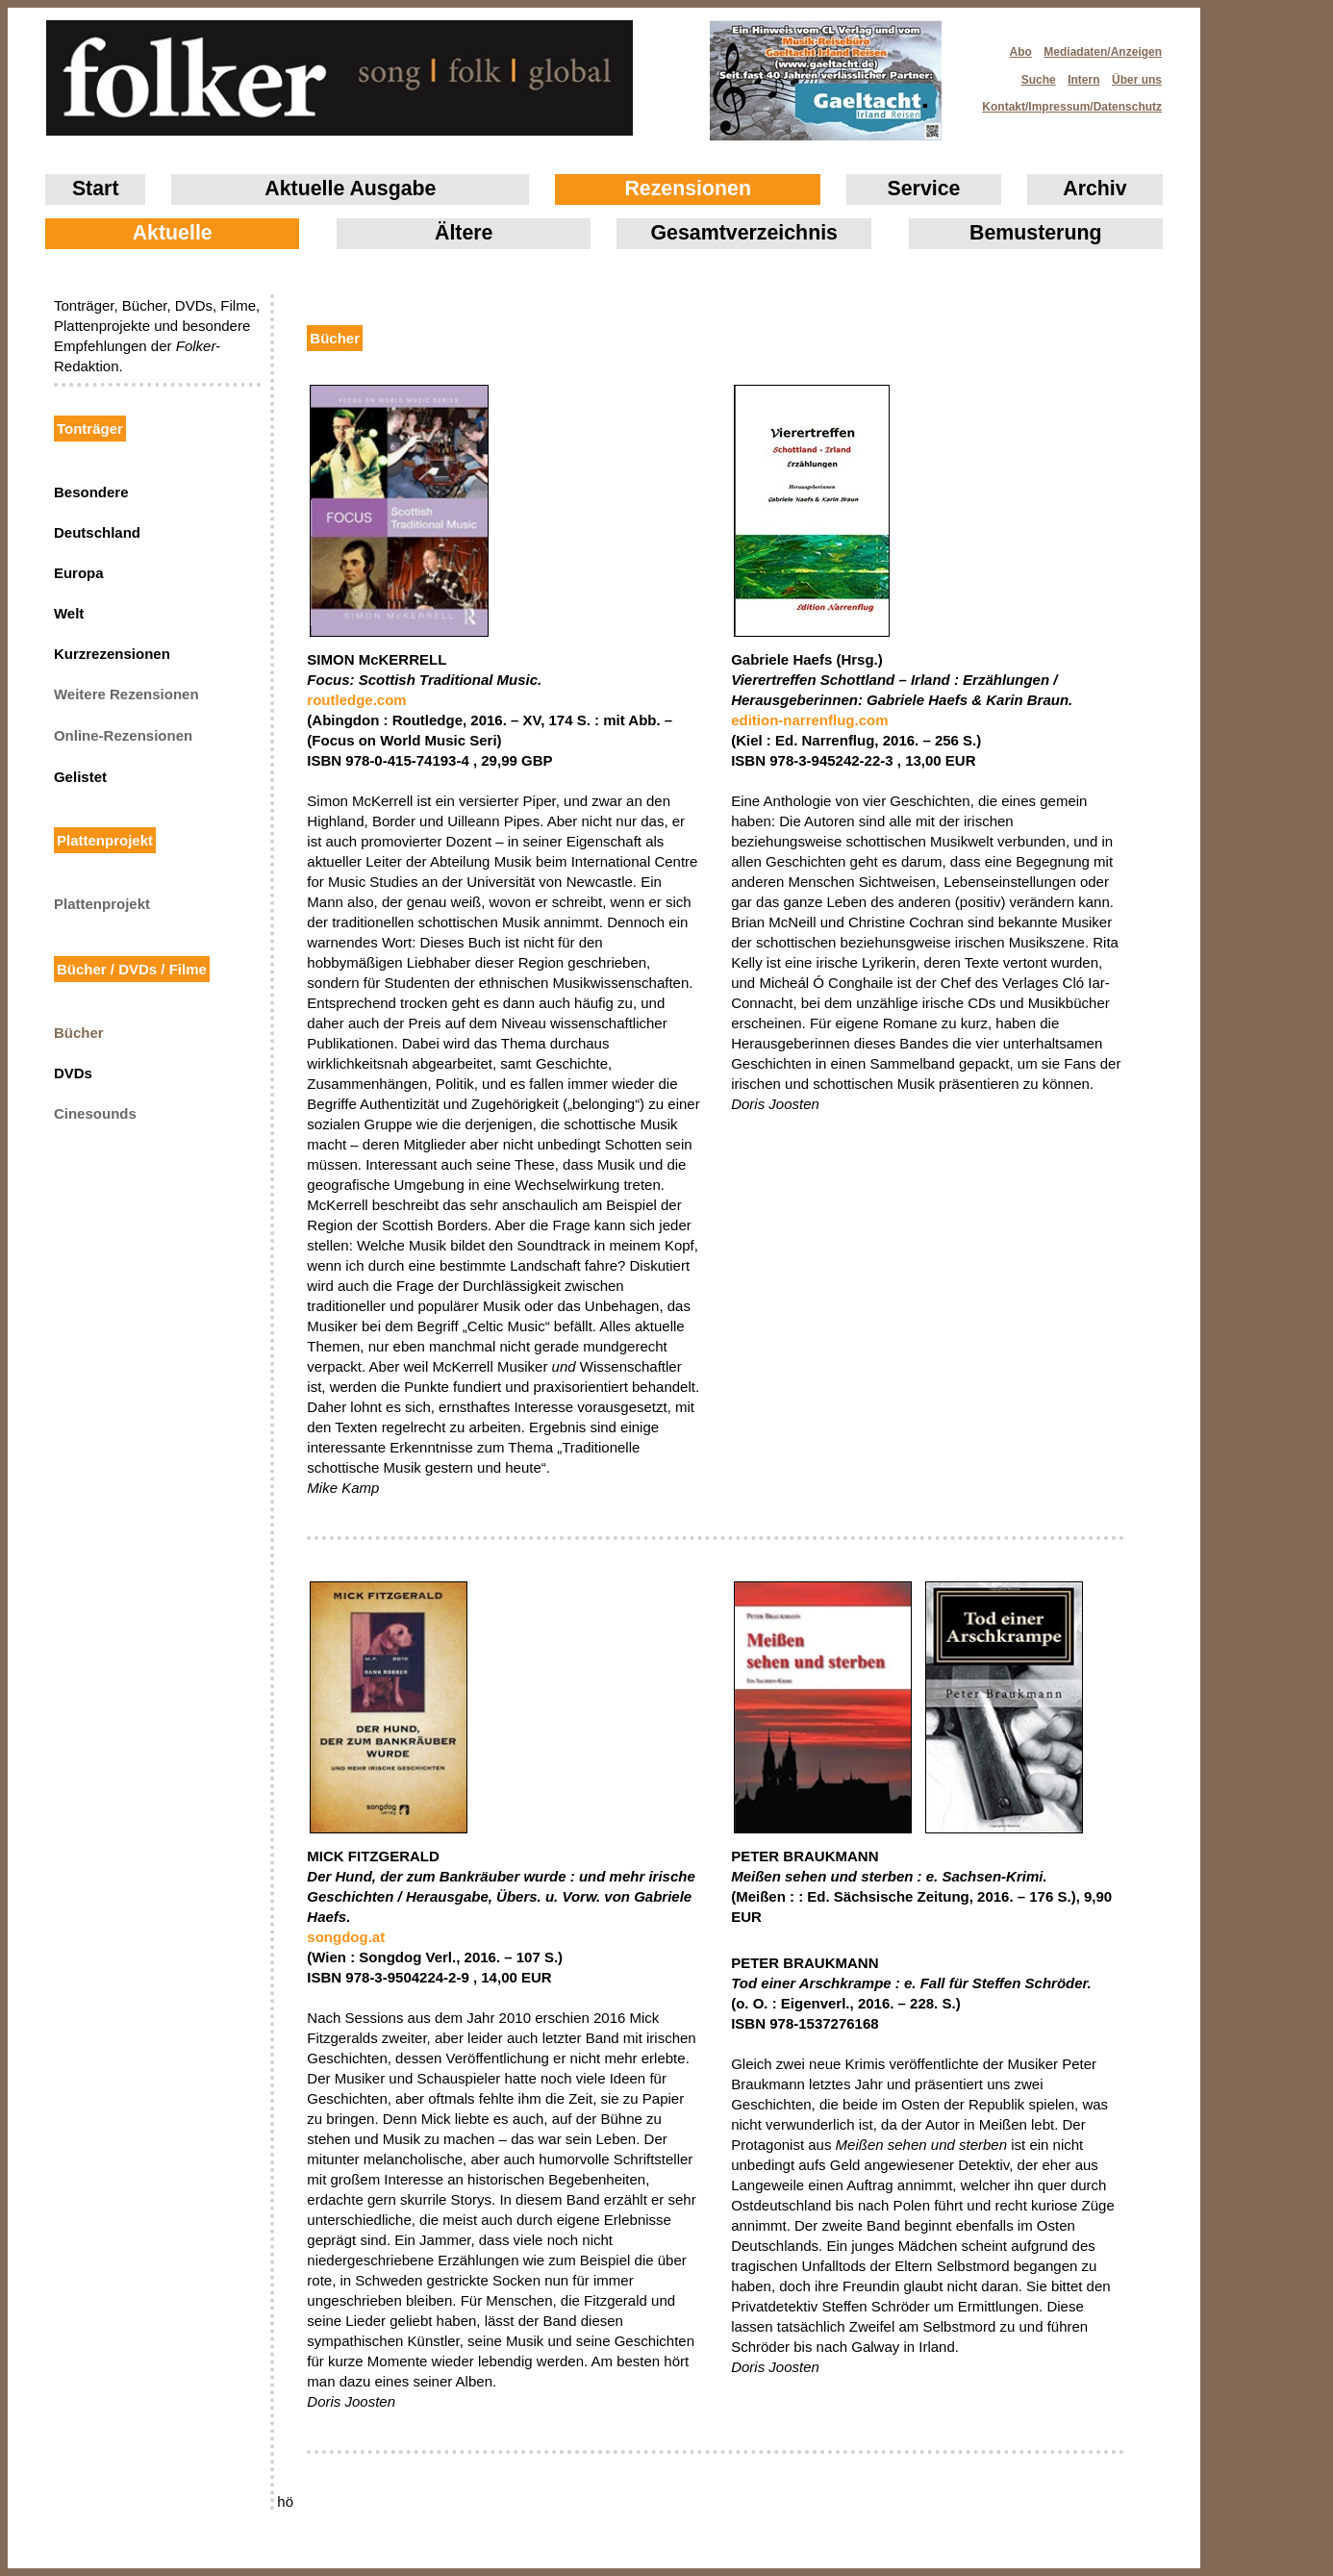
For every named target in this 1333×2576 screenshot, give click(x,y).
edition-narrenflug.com (809, 720)
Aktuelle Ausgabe (350, 188)
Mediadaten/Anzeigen (1103, 52)
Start (95, 188)
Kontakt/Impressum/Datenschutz (1065, 101)
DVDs (73, 1073)
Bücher (79, 1032)
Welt (69, 613)
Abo (1021, 52)
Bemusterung (1035, 232)
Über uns (1137, 80)
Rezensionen (687, 188)
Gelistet (80, 777)
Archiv (1094, 188)
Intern (1083, 80)
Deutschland (97, 532)
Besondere (91, 492)
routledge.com (356, 700)
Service (924, 188)
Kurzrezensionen (112, 653)
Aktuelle (173, 232)
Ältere (463, 232)
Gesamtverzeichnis (744, 232)
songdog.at (346, 1937)
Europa (79, 573)
